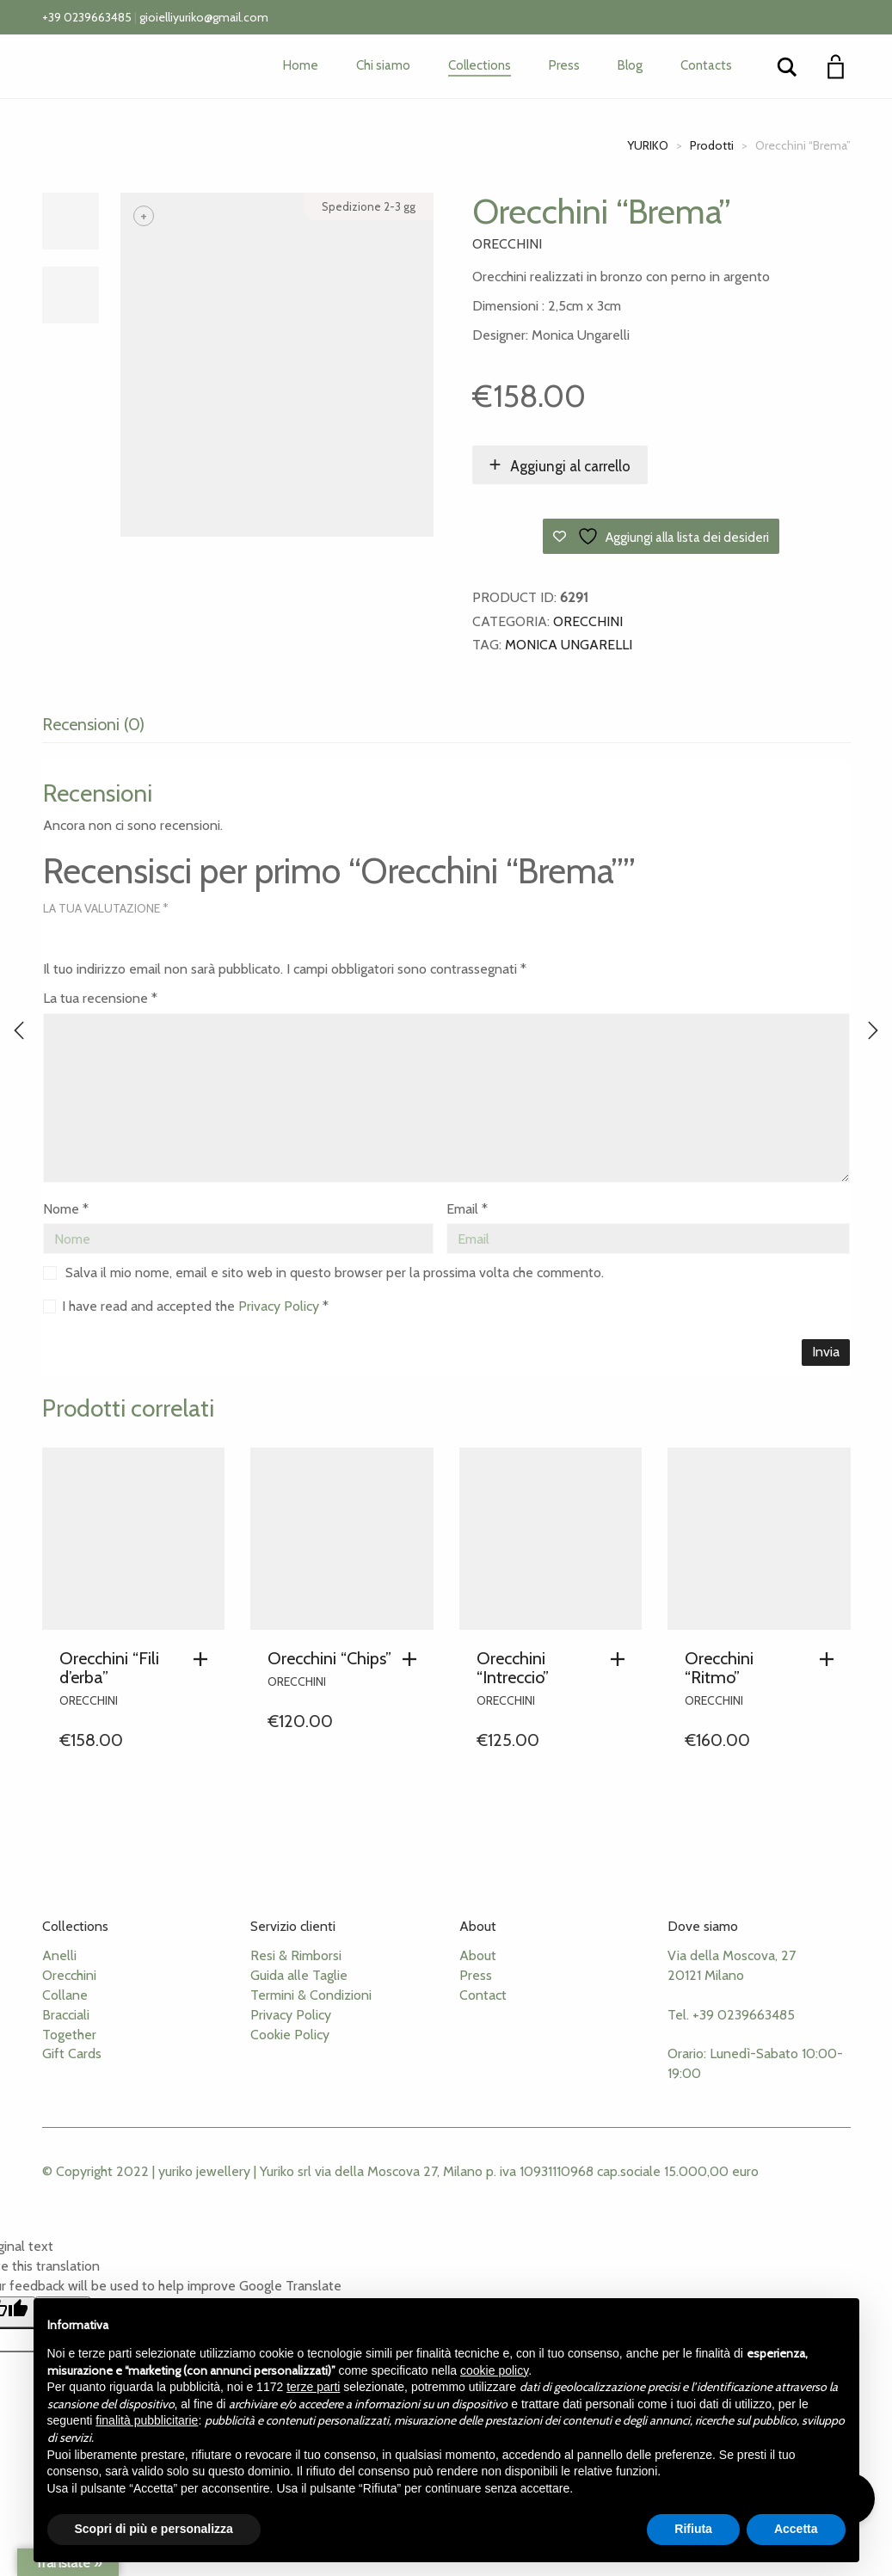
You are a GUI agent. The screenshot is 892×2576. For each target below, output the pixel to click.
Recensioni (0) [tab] (93, 724)
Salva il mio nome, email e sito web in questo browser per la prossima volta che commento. (334, 1272)
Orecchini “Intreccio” (513, 1668)
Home (300, 65)
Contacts (706, 65)
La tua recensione (100, 998)
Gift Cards (72, 2053)
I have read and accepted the (186, 1306)
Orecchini (507, 244)
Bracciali (65, 2015)
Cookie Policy (289, 2034)
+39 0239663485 (87, 17)
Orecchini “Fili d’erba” (109, 1668)
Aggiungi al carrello (570, 466)
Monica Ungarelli (568, 644)
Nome (66, 1209)
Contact (483, 1995)
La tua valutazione (106, 908)
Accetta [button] (796, 2529)
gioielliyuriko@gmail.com (203, 17)
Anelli (59, 1955)
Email (467, 1209)
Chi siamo (383, 65)
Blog (630, 65)
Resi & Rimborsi (295, 1955)
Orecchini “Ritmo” (719, 1668)
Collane (65, 1995)
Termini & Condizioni (311, 1995)
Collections (479, 65)
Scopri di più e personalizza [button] (154, 2529)
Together (69, 2034)
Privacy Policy (280, 1306)
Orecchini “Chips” (329, 1658)
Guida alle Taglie (299, 1975)
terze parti (313, 2387)
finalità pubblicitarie (146, 2420)
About (477, 1955)
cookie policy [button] (494, 2370)
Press (564, 65)
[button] (205, 1659)
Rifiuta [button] (693, 2529)
